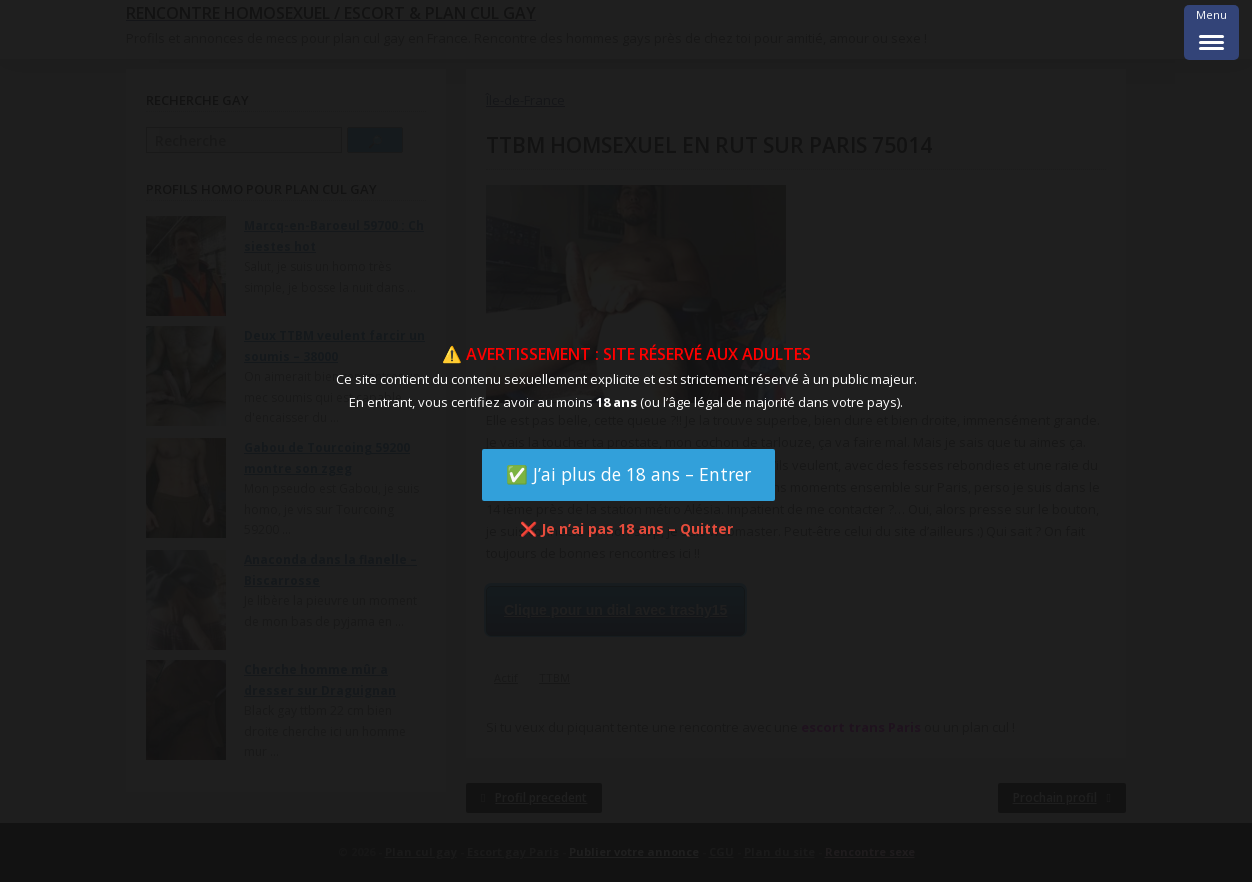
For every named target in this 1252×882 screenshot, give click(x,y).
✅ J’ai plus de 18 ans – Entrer (628, 474)
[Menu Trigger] (1211, 32)
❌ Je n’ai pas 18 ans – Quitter (626, 528)
